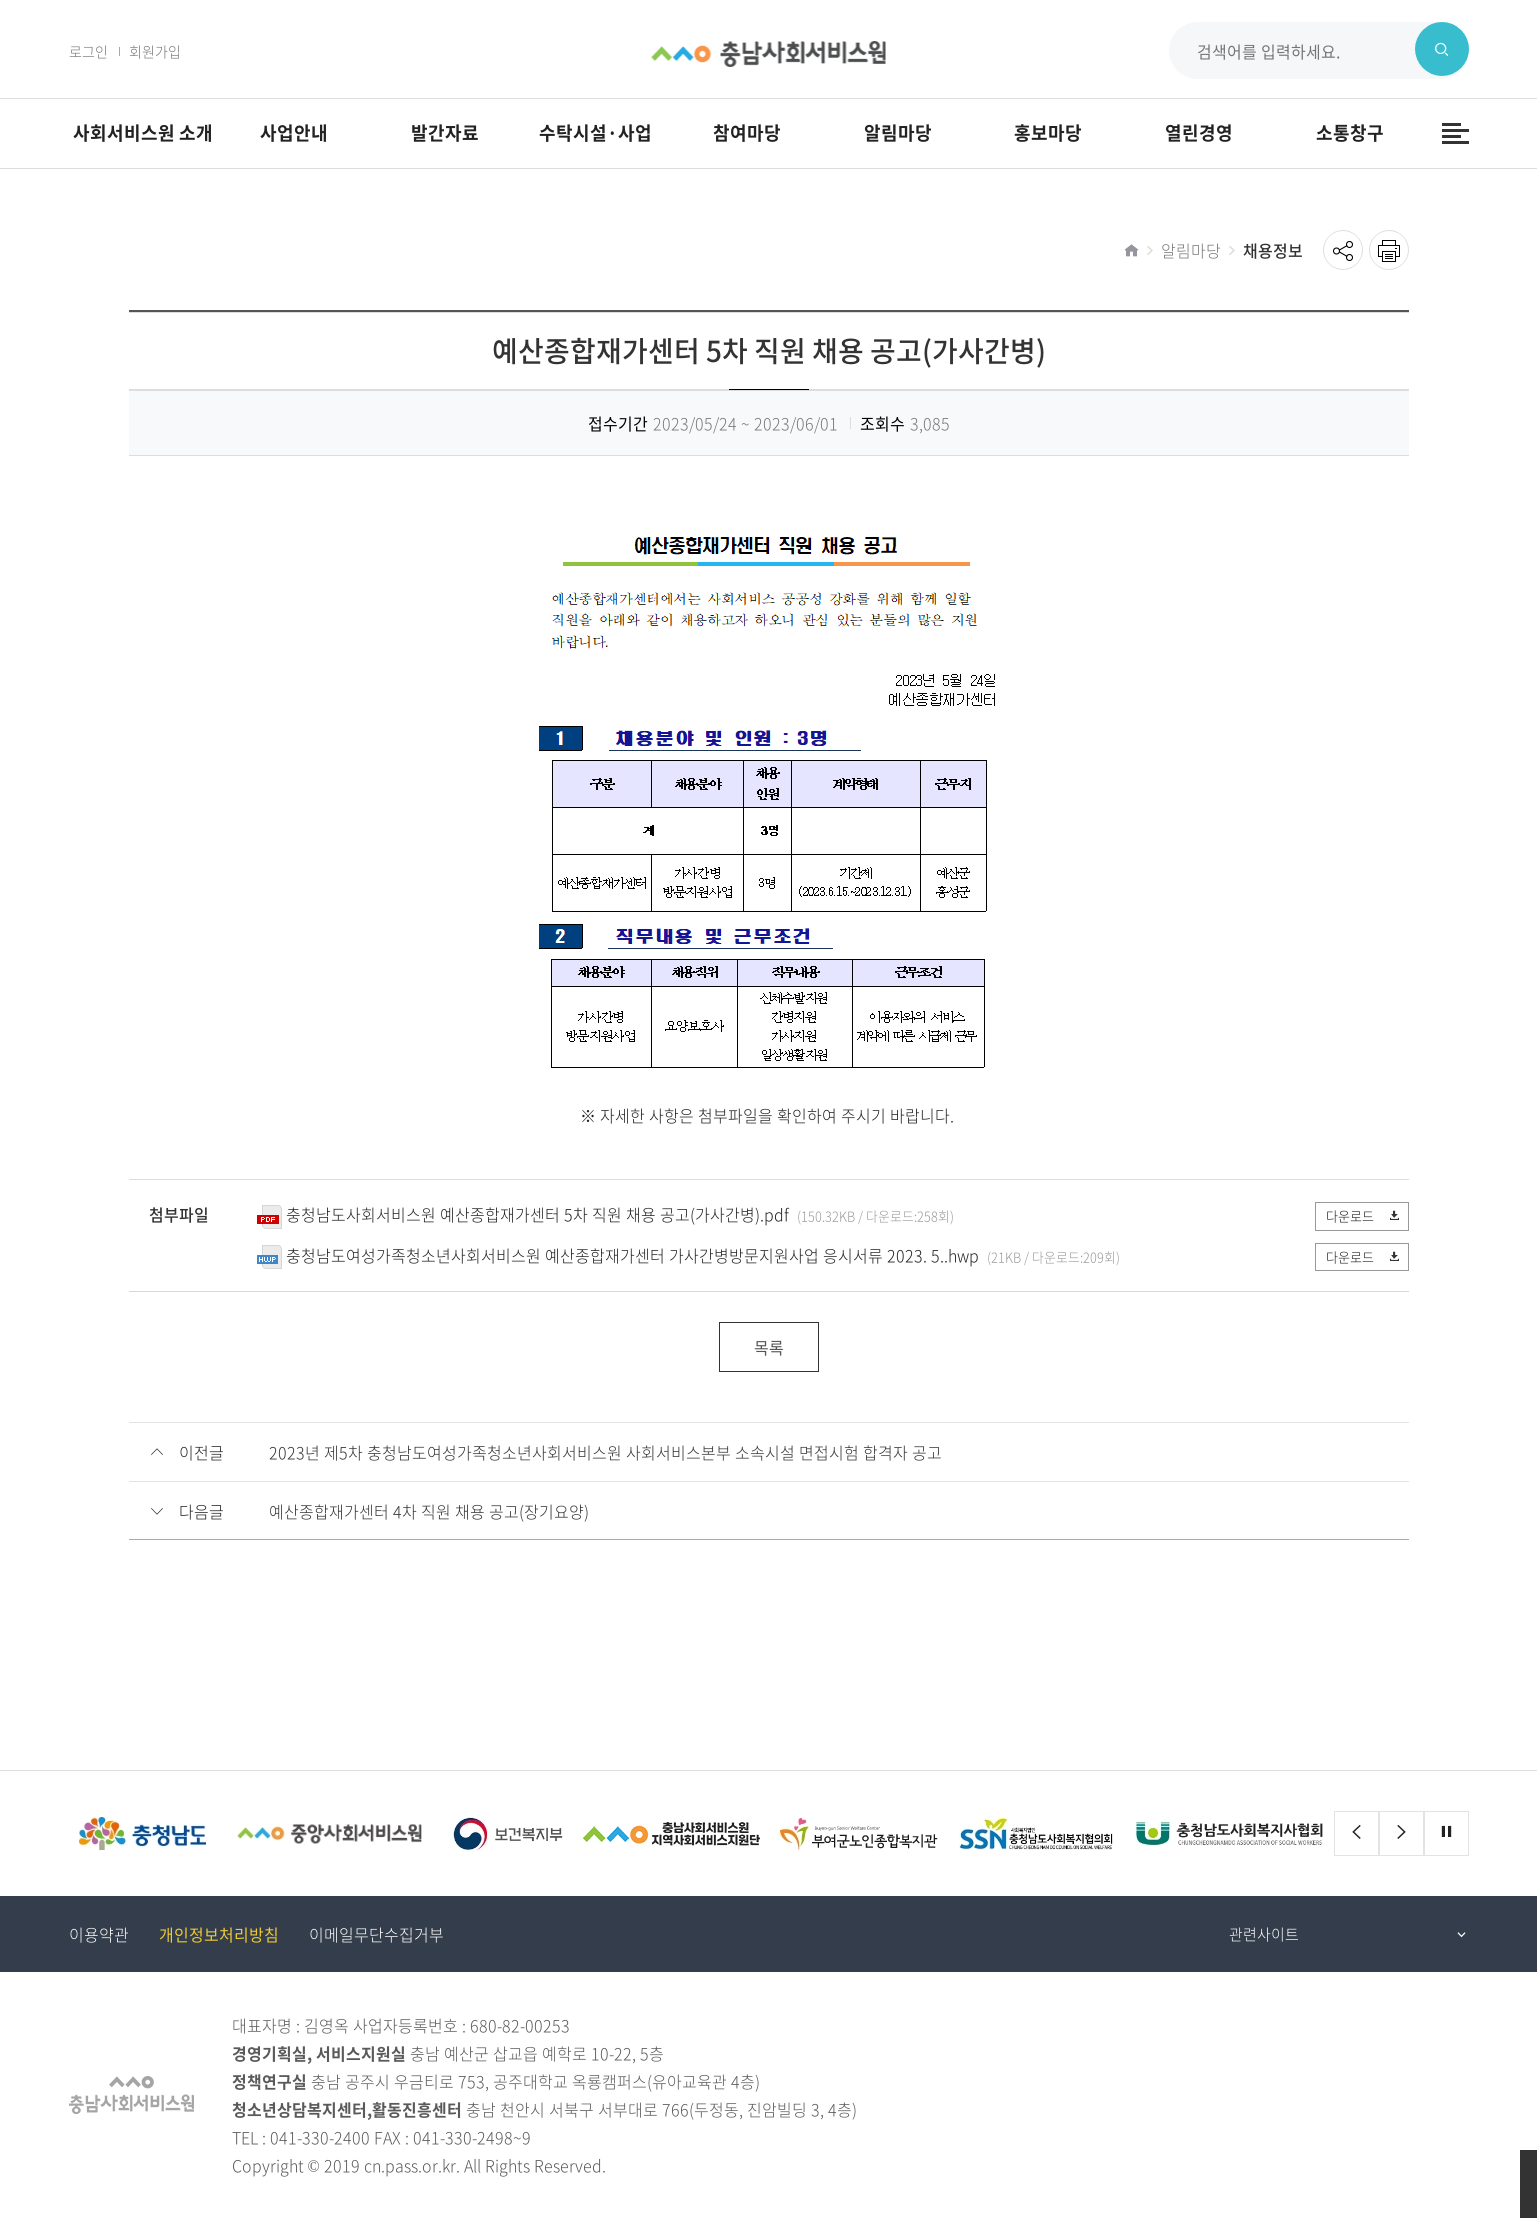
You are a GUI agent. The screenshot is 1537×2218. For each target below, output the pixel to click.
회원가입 (155, 51)
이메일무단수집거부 (376, 1934)
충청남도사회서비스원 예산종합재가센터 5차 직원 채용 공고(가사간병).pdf (537, 1214)
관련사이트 (1264, 1934)
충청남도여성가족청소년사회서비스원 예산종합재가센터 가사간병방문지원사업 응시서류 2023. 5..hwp (632, 1255)
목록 (769, 1347)
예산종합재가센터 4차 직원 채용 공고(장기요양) (429, 1511)
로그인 (88, 51)
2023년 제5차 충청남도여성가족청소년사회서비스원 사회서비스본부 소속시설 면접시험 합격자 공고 (605, 1452)
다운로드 (1360, 1215)
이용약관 (99, 1934)
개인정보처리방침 (219, 1934)
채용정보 (1273, 250)
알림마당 (1191, 250)
